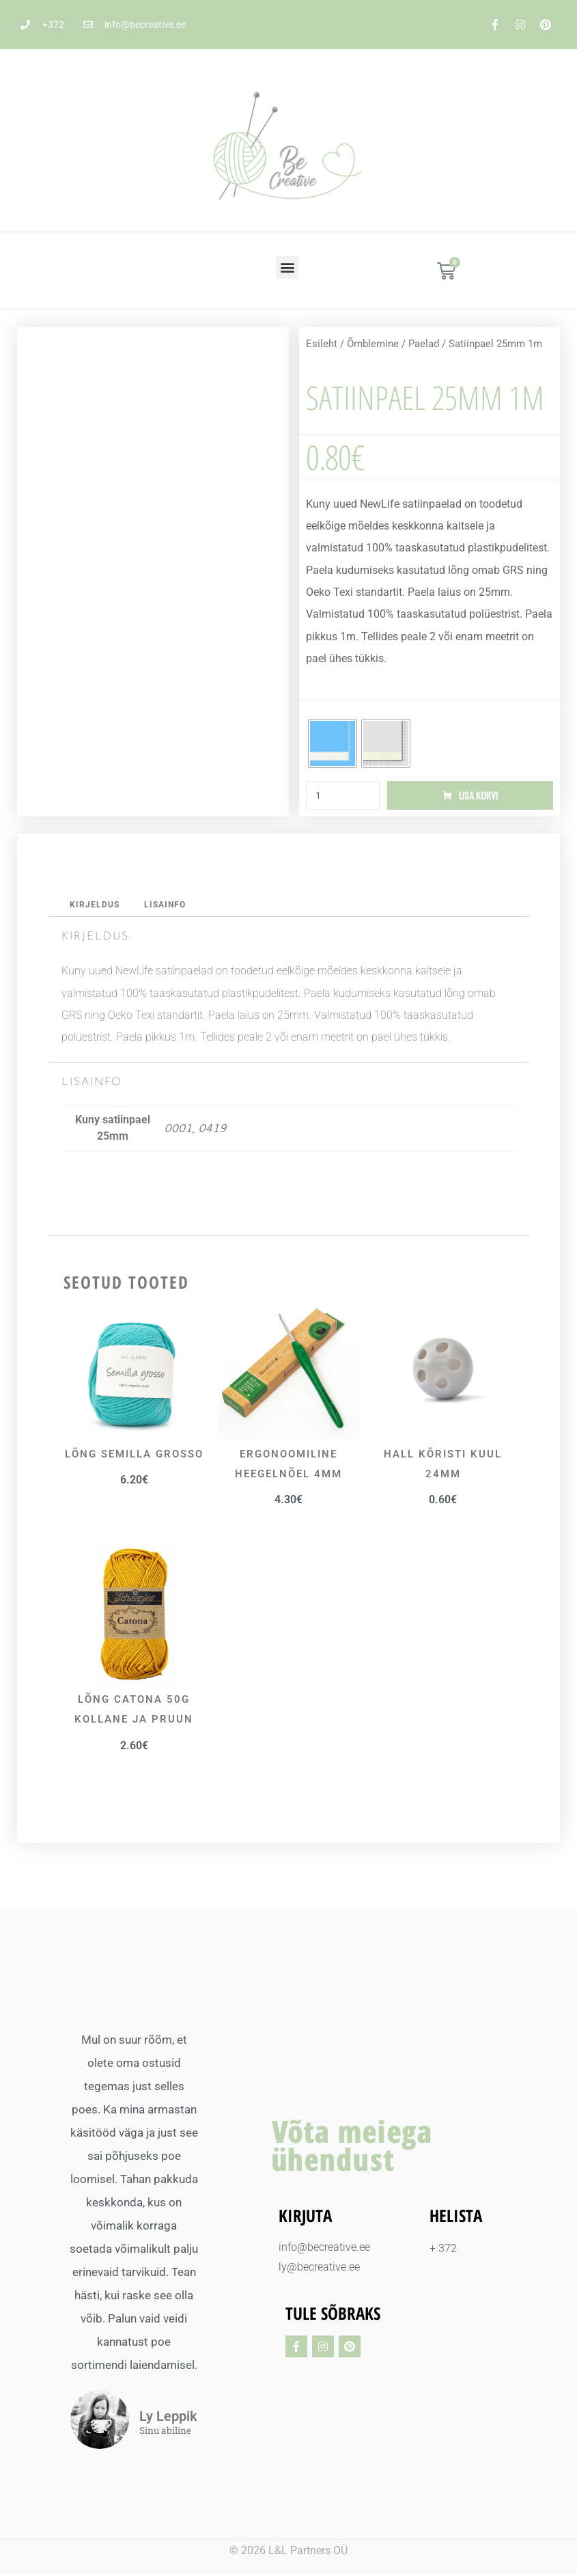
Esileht (321, 344)
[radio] (332, 743)
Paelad (423, 344)
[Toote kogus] (343, 796)
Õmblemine (373, 344)
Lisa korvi (478, 796)
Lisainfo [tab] (169, 906)
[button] (287, 267)
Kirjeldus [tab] (96, 906)
